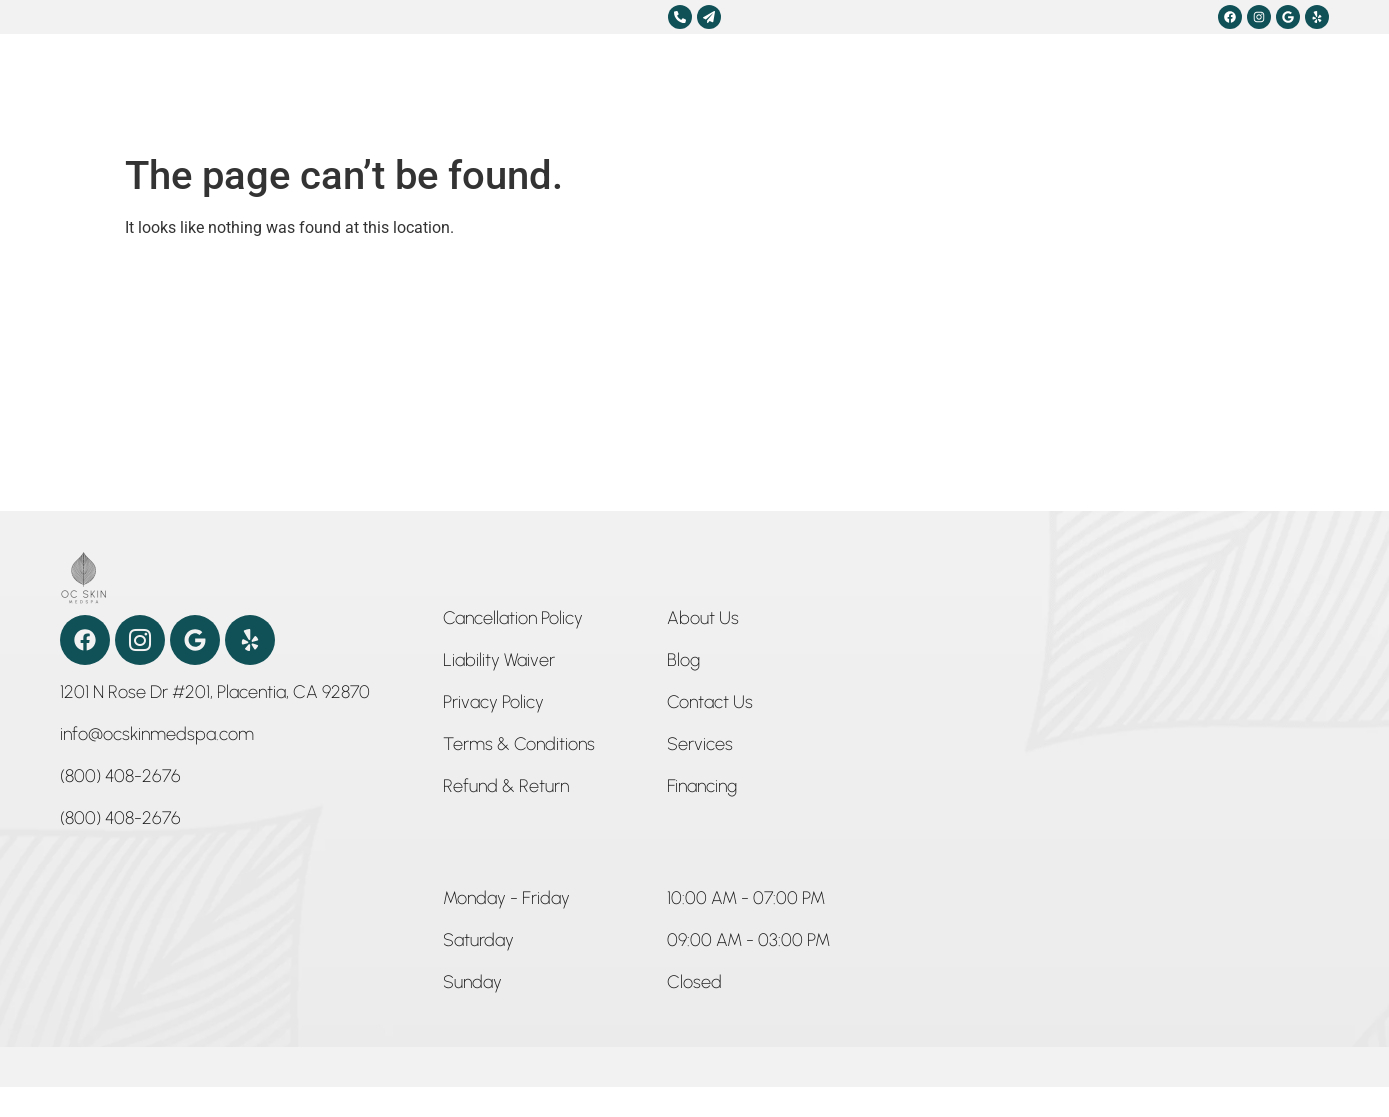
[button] (506, 902)
